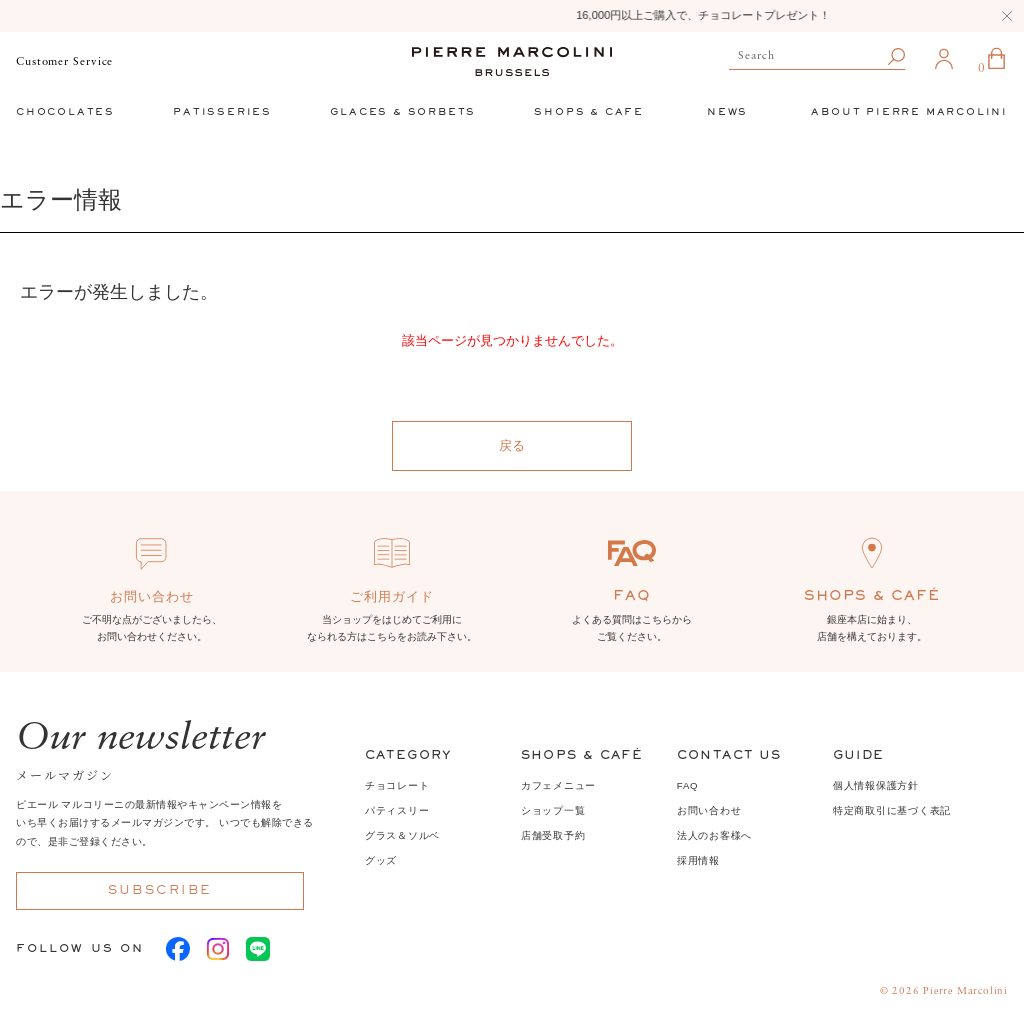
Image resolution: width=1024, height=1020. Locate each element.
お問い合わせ (709, 810)
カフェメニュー (558, 785)
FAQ (688, 785)
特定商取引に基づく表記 (892, 810)
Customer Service (64, 62)
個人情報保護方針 (876, 785)
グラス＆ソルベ (402, 835)
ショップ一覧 (553, 810)
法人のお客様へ (714, 835)
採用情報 (698, 860)
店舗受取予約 (553, 835)
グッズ (381, 860)
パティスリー (397, 810)
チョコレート (397, 785)
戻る (512, 445)
